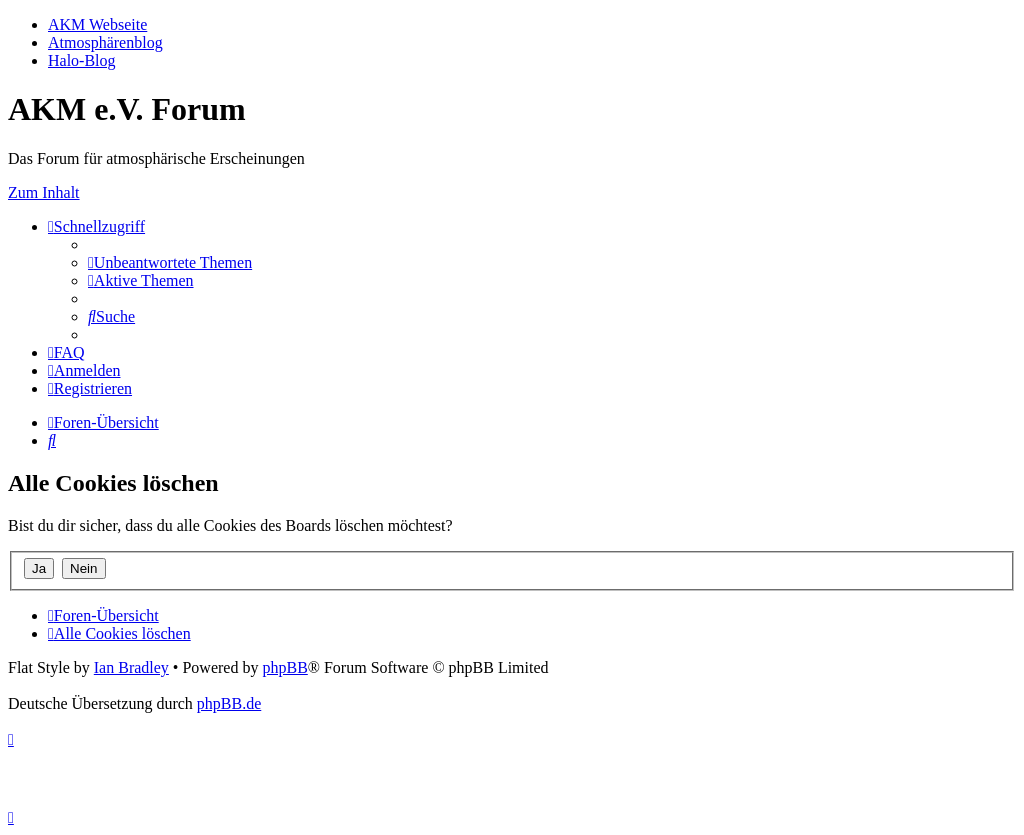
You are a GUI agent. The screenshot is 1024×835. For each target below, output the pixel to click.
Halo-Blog (82, 60)
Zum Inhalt (44, 192)
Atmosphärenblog (105, 42)
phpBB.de (229, 703)
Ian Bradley (131, 667)
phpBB (284, 667)
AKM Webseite (97, 24)
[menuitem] (170, 262)
